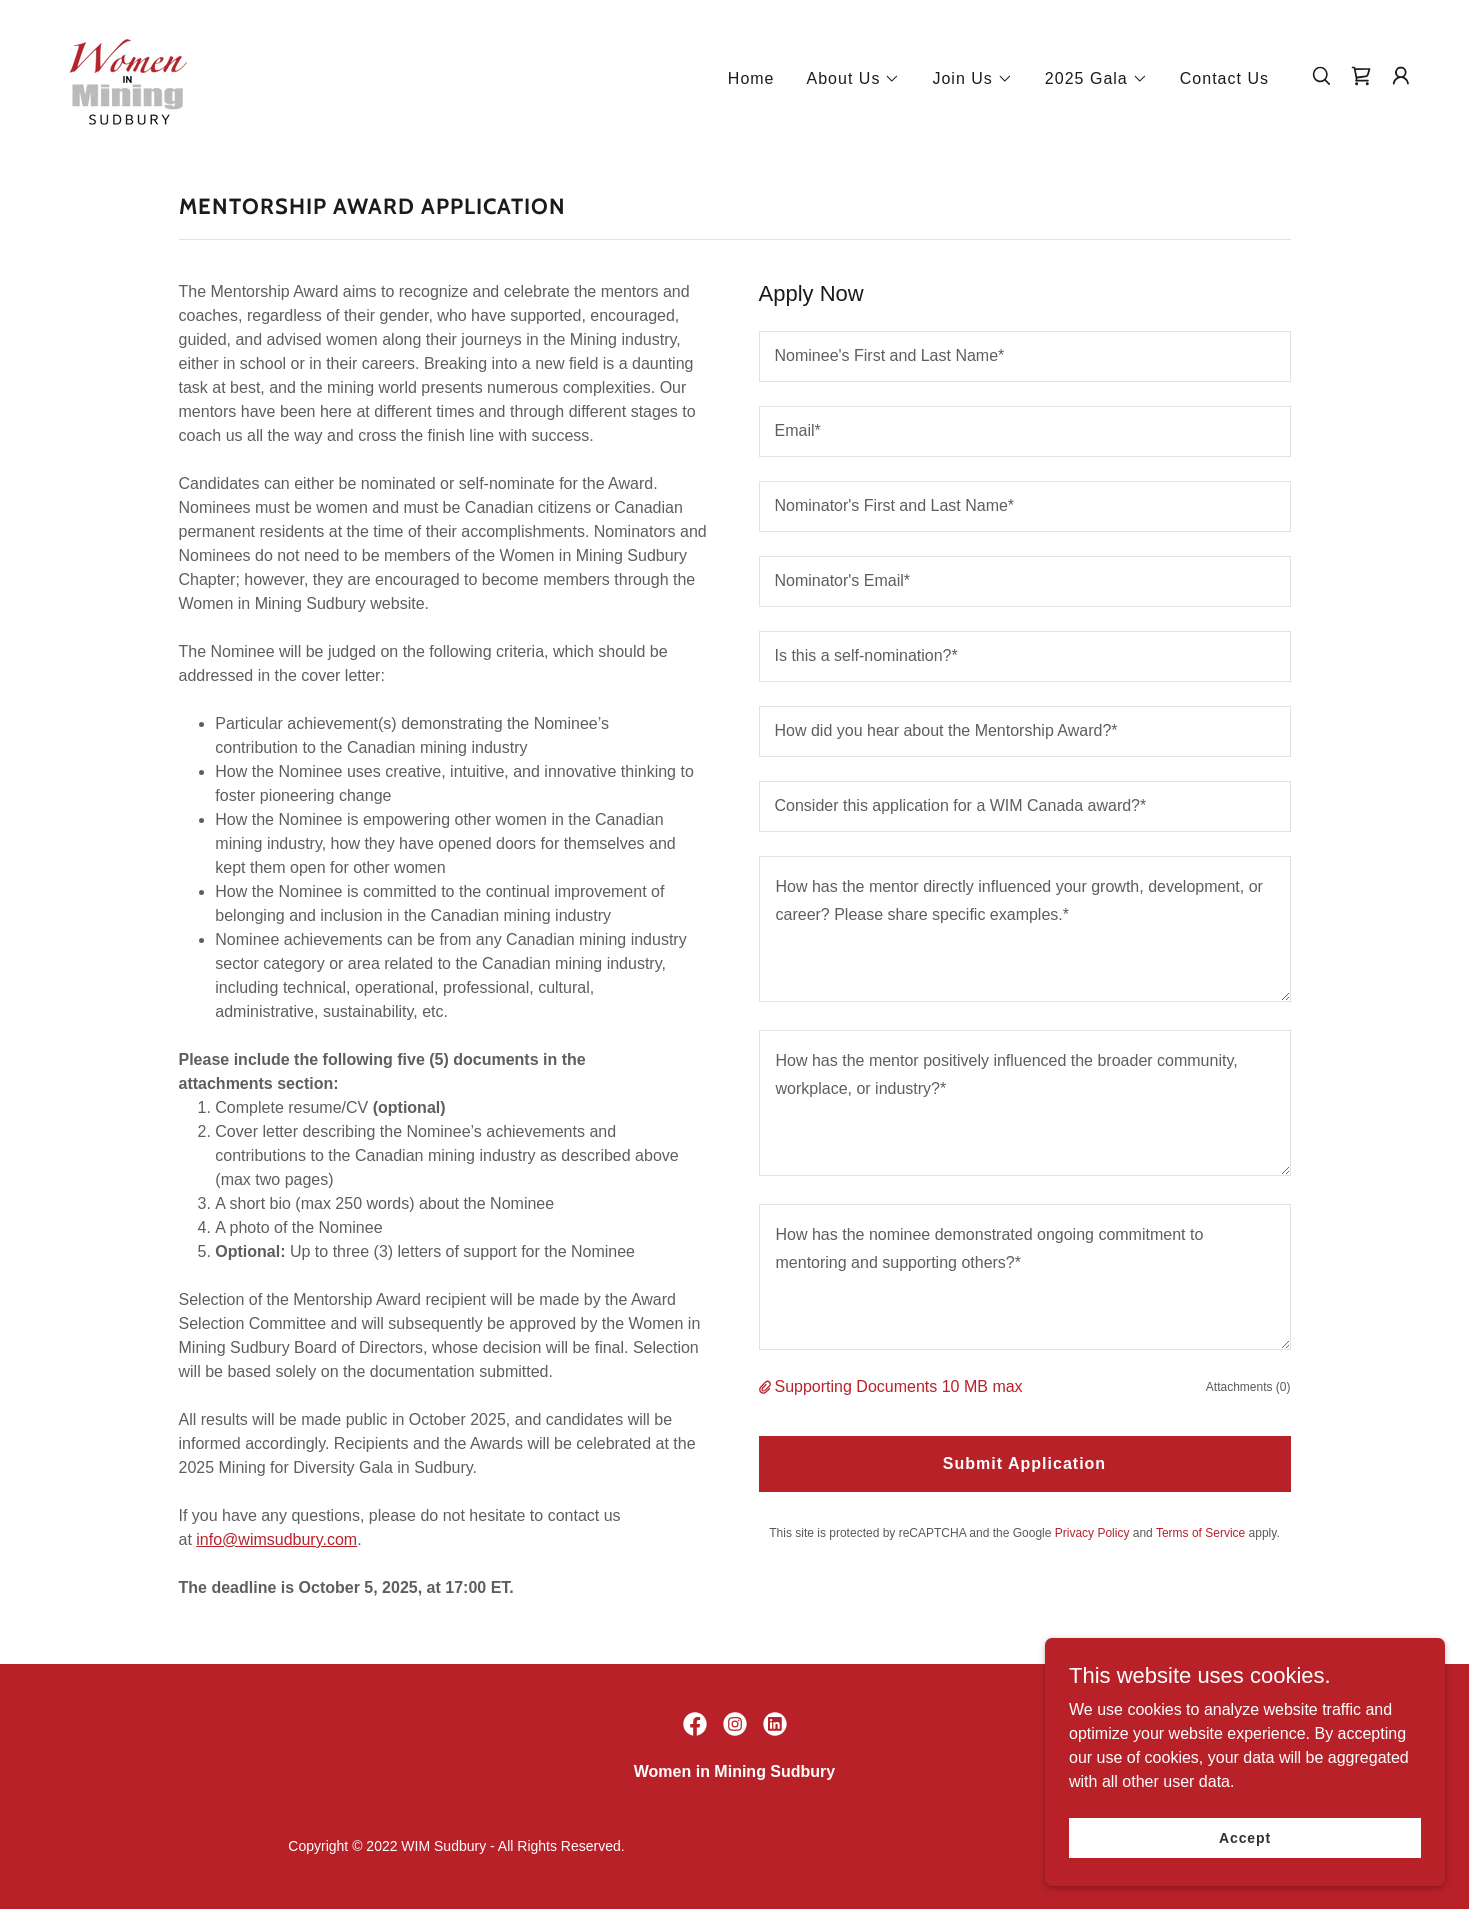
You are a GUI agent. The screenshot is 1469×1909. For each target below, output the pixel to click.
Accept (1245, 1837)
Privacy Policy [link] (1092, 1533)
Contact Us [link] (1224, 78)
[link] (127, 74)
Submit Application (1024, 1463)
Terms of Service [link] (1200, 1533)
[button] (854, 79)
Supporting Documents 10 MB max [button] (899, 1386)
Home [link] (751, 78)
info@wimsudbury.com (276, 1539)
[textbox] (1025, 356)
